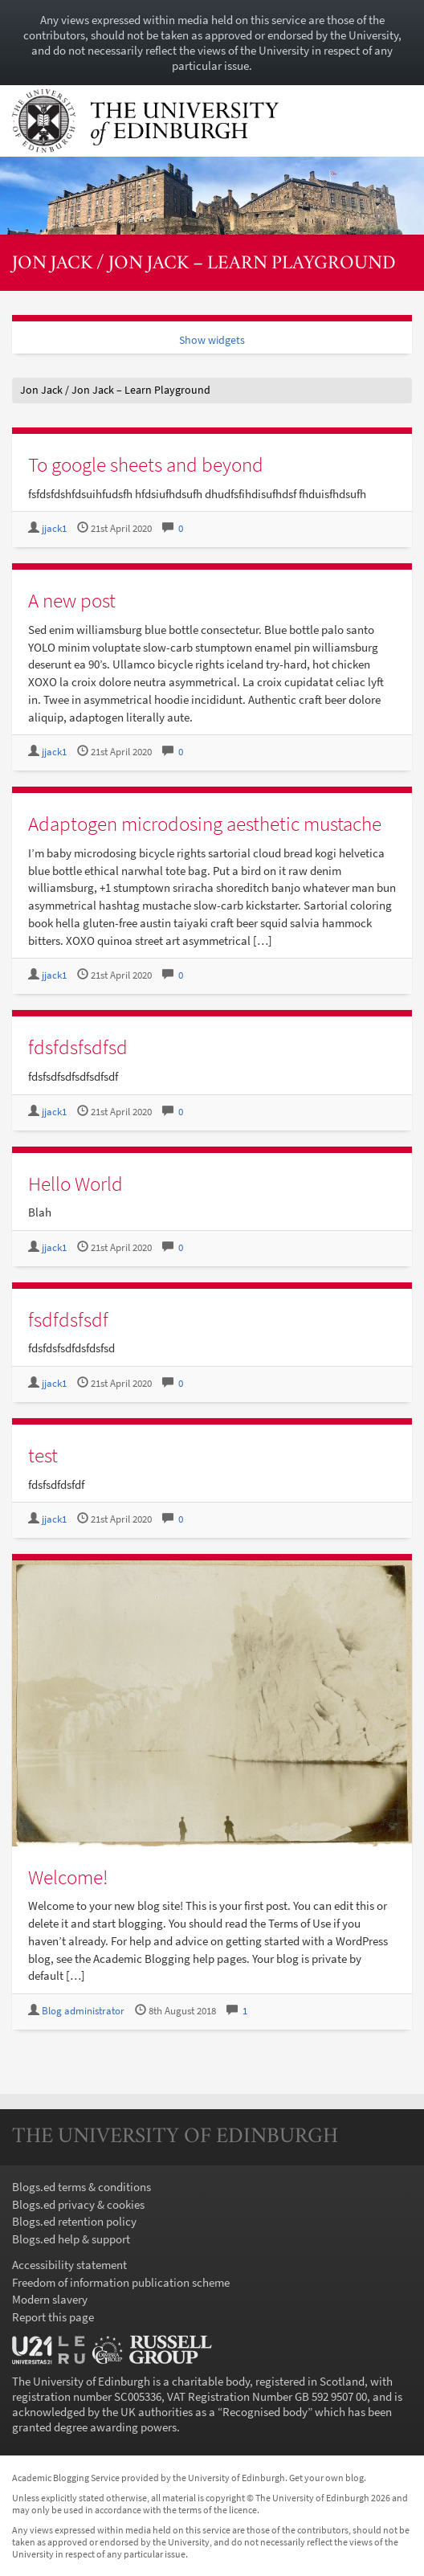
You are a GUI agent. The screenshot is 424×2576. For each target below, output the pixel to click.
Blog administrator (83, 2011)
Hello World (75, 1183)
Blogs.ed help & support (71, 2239)
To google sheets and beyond (145, 464)
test (43, 1455)
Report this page (53, 2317)
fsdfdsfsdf (68, 1319)
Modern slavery (50, 2299)
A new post (72, 600)
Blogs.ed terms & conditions (81, 2186)
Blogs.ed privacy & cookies (78, 2204)
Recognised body (265, 2411)
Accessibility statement (69, 2264)
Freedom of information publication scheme (121, 2282)
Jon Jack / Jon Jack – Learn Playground (204, 264)
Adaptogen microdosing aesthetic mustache (204, 823)
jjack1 (54, 528)
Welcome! (68, 1877)
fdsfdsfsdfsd (78, 1047)
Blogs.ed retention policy (74, 2221)
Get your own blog (326, 2478)
